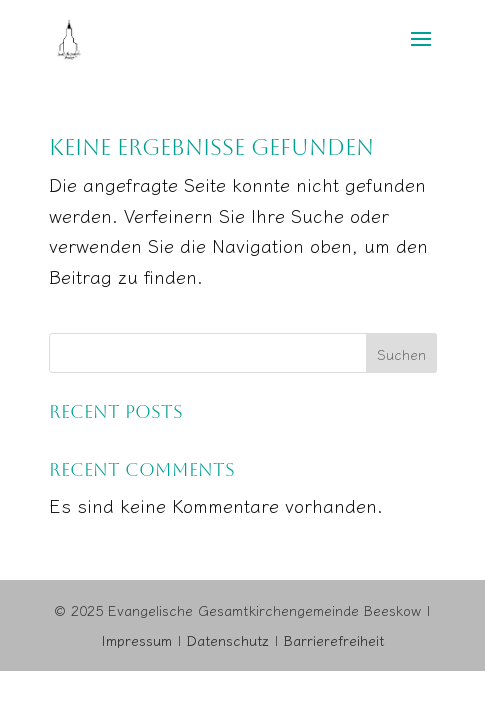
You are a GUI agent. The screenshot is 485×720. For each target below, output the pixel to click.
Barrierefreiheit (334, 640)
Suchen (401, 354)
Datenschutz (228, 640)
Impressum (136, 640)
